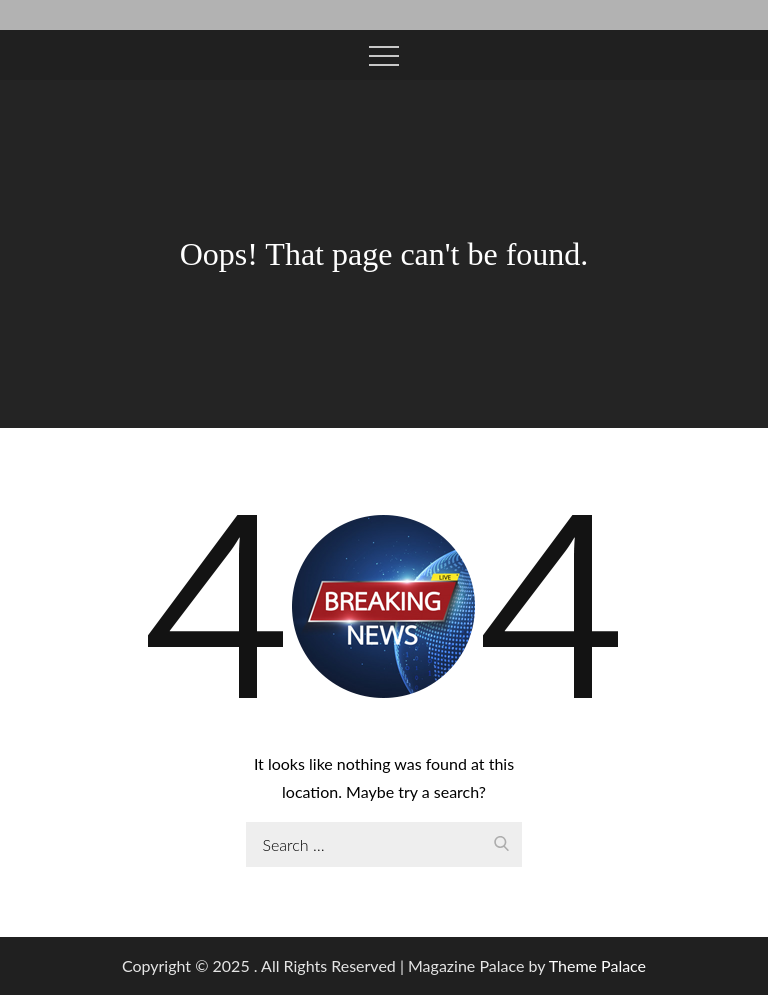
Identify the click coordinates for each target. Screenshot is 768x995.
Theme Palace (597, 965)
